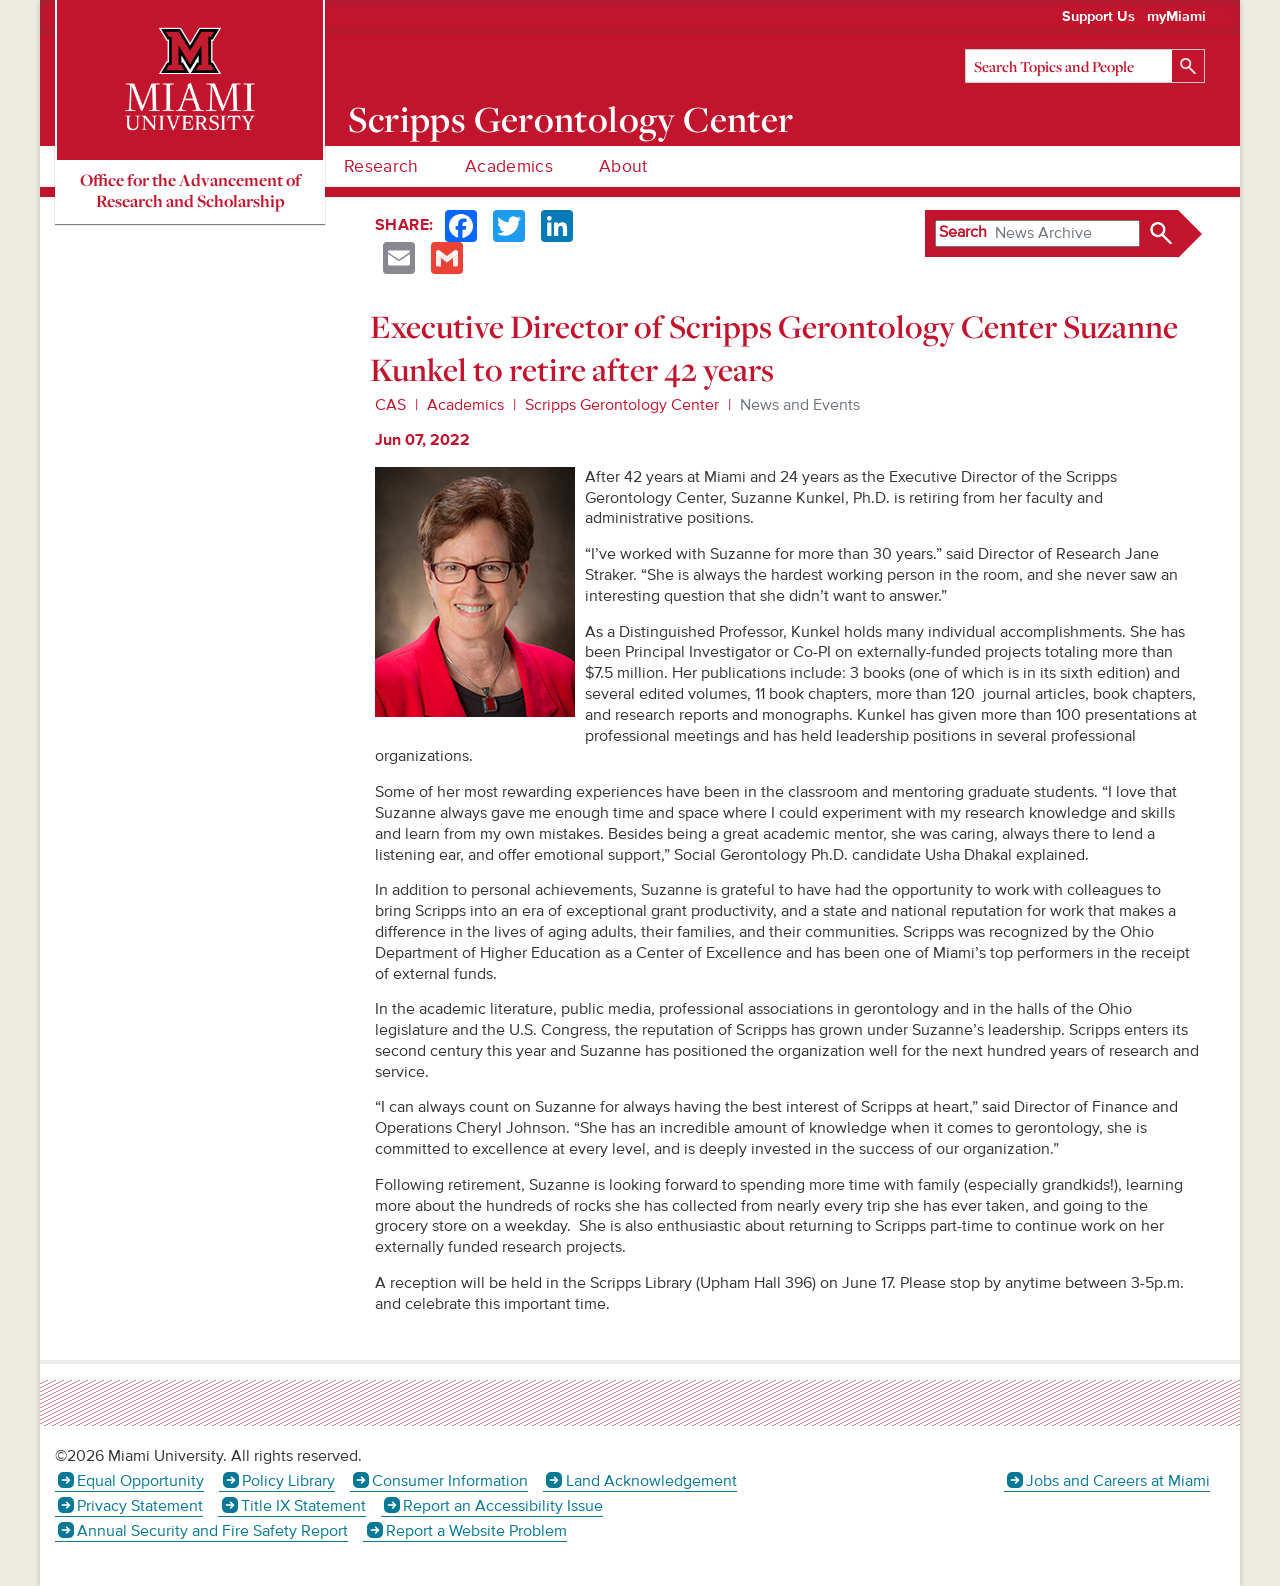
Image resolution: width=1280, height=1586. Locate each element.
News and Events (800, 405)
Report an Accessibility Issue (503, 1506)
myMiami (1176, 17)
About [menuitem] (623, 166)
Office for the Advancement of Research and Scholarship (190, 190)
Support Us (1098, 17)
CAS (390, 405)
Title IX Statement (303, 1506)
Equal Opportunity (140, 1481)
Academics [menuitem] (509, 166)
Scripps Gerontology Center (571, 119)
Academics (465, 405)
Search (963, 232)
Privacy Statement (140, 1506)
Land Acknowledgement (651, 1481)
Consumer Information (450, 1481)
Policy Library (288, 1481)
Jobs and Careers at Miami (1118, 1481)
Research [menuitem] (381, 166)
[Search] (1085, 66)
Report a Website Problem (476, 1531)
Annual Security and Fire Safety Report (212, 1531)
